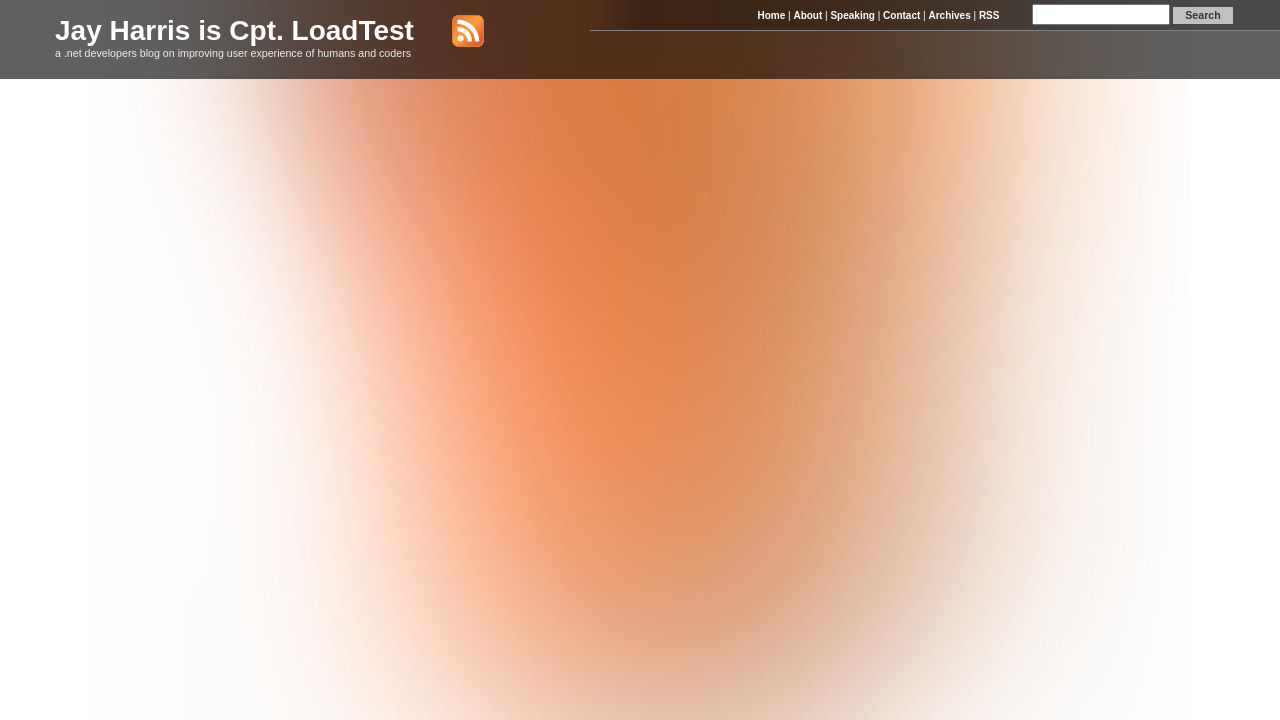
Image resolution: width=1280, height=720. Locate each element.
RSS (989, 15)
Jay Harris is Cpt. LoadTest (234, 30)
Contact (901, 15)
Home (771, 15)
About (807, 15)
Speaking (852, 15)
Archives (949, 15)
